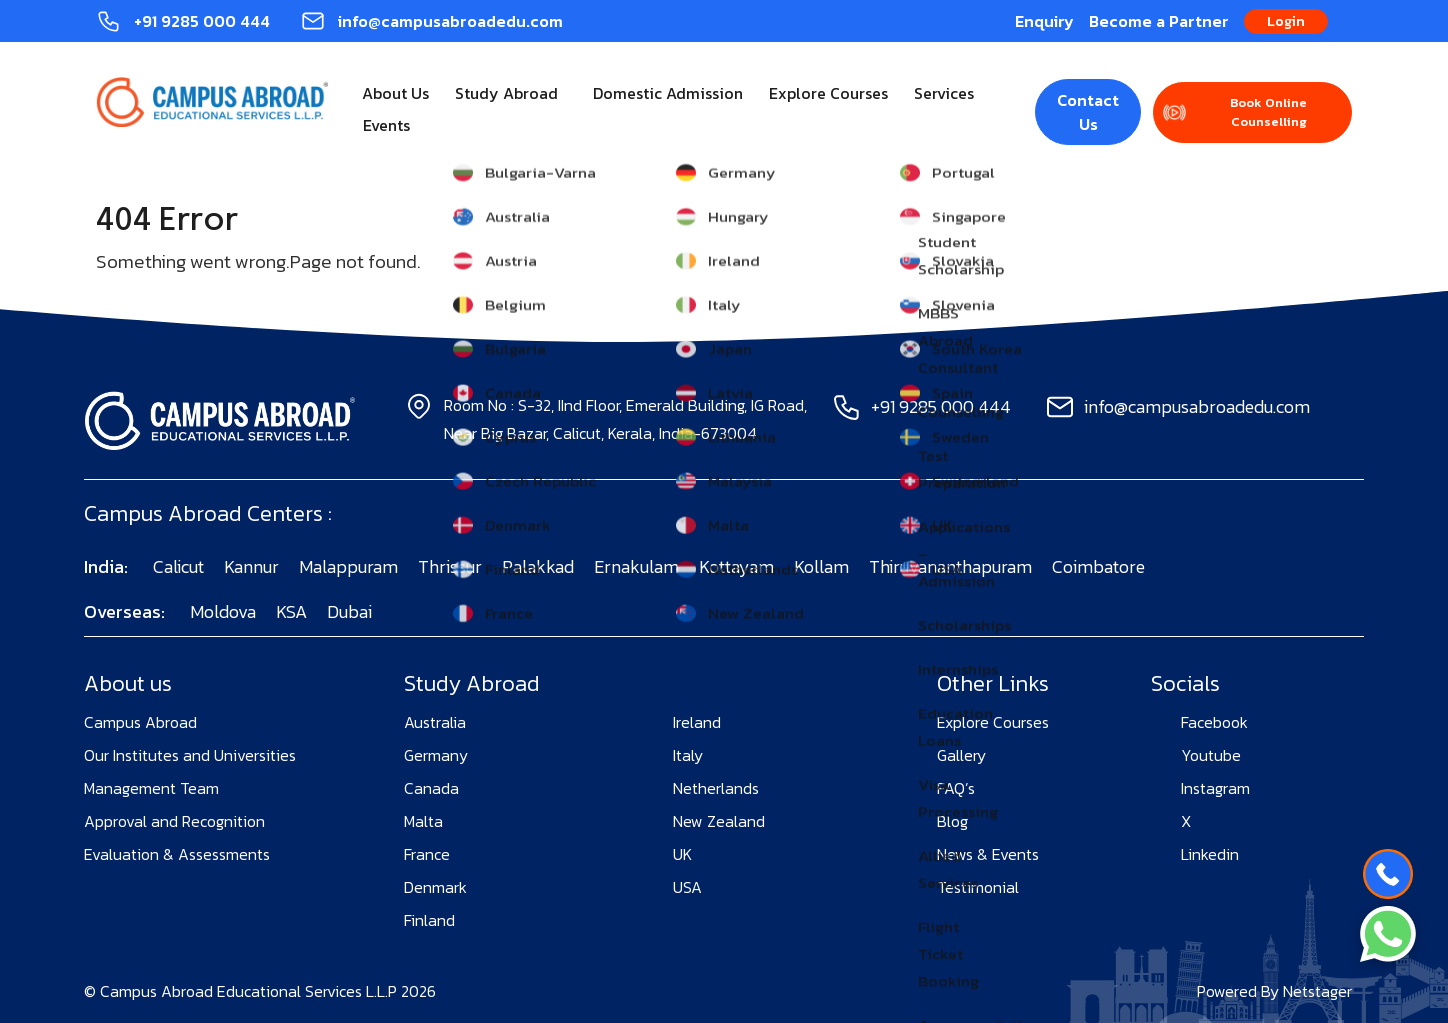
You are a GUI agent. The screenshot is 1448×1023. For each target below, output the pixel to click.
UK (682, 854)
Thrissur (450, 566)
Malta (423, 821)
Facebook (1214, 722)
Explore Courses (828, 93)
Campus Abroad (140, 722)
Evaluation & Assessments (177, 854)
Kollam (821, 566)
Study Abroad (506, 93)
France (427, 854)
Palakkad (538, 566)
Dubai (349, 611)
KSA (291, 611)
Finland (429, 920)
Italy (688, 755)
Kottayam (736, 566)
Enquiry (1044, 21)
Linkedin (1210, 854)
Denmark (435, 887)
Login (1286, 21)
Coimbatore (1098, 566)
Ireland (697, 722)
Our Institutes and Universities (190, 755)
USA (687, 887)
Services (944, 93)
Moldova (223, 611)
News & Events (988, 854)
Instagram (1215, 788)
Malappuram (348, 566)
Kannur (251, 566)
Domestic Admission (668, 93)
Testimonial (978, 887)
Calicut (178, 566)
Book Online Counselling (1268, 112)
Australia (435, 722)
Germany (436, 755)
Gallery (961, 755)
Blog (952, 821)
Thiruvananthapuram (950, 566)
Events (386, 125)
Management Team (151, 788)
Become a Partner (1159, 21)
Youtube (1211, 755)
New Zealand (719, 821)
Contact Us (1088, 112)
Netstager (1317, 991)
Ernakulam (636, 566)
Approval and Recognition (174, 821)
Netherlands (716, 788)
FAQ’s (956, 788)
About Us (395, 93)
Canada (431, 788)
